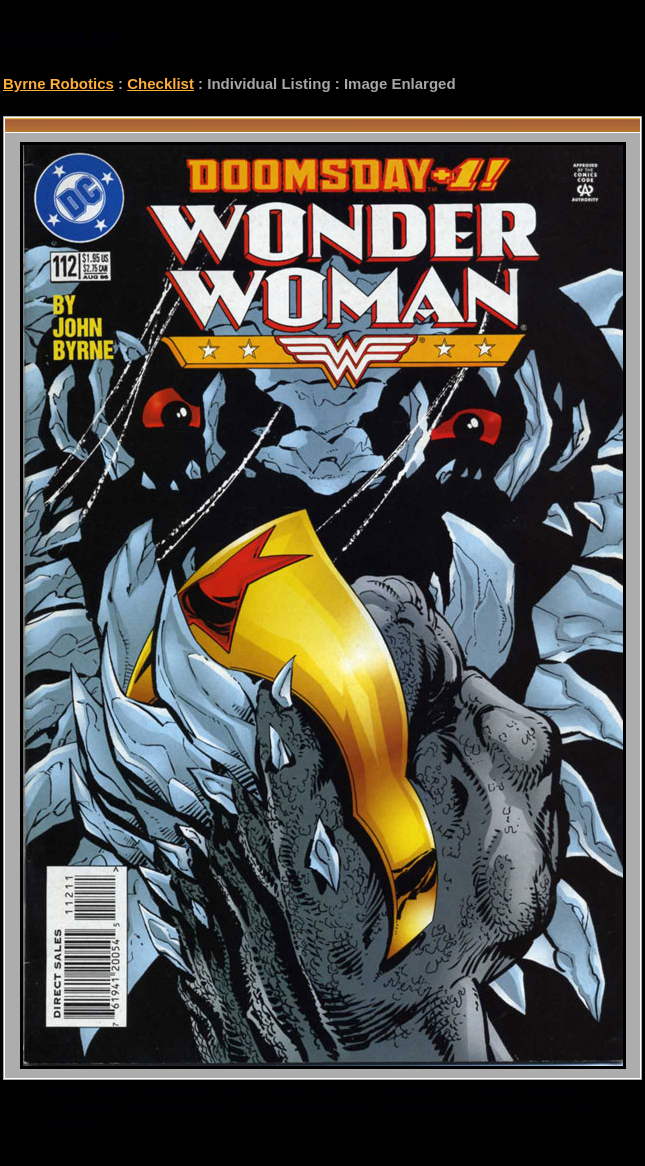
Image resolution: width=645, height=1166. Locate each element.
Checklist (160, 83)
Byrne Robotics (58, 83)
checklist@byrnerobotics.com (494, 1105)
